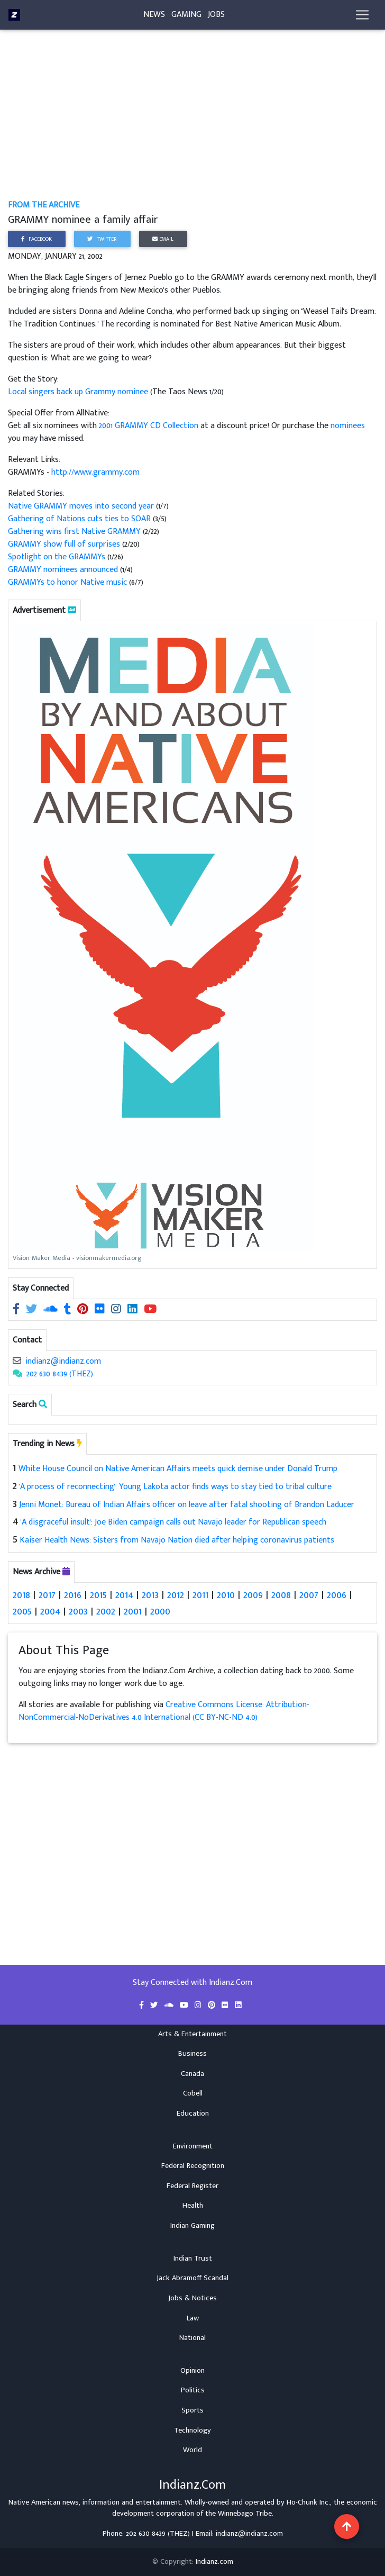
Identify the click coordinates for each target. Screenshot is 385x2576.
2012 (175, 1595)
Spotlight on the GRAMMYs (56, 557)
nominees (348, 426)
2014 (124, 1595)
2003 (78, 1611)
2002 (105, 1611)
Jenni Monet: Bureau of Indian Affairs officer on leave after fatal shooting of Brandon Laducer (186, 1505)
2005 (22, 1611)
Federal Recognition (192, 2166)
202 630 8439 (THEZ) (59, 1374)
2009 (253, 1595)
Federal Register (192, 2185)
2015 (98, 1595)
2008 (281, 1595)
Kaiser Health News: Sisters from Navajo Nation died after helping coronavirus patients (177, 1540)
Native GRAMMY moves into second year (82, 506)
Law (193, 2317)
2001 (133, 1611)
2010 (226, 1595)
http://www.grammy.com (95, 472)
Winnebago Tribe (245, 2513)
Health (192, 2205)
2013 (150, 1595)
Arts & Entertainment (192, 2033)
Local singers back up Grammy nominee (79, 392)
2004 (50, 1611)
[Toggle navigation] (362, 17)
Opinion (192, 2370)
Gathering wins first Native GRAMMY (75, 531)
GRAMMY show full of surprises (65, 544)
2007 (308, 1595)
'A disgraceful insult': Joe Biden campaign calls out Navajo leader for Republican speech (173, 1522)
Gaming (186, 17)
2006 (336, 1595)
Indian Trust (192, 2258)
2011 (200, 1595)
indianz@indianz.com (63, 1361)
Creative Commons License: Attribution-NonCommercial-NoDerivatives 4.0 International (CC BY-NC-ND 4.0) (164, 1710)
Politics (193, 2390)
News (154, 17)
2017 (47, 1595)
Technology (192, 2430)
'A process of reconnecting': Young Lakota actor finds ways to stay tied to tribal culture (175, 1487)
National (192, 2338)
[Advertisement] (193, 121)
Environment (193, 2145)
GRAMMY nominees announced (63, 570)
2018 (21, 1595)
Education (193, 2113)
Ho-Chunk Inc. (308, 2502)
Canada (192, 2073)
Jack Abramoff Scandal (192, 2278)
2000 (160, 1611)
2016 (72, 1595)
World (192, 2450)
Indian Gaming (192, 2225)
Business (192, 2053)
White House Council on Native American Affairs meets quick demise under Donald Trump (178, 1469)
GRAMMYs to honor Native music (67, 582)
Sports (192, 2409)
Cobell (193, 2093)
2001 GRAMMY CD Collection (148, 426)
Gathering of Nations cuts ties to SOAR (79, 519)
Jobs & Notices (192, 2297)
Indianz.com (214, 2561)
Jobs (216, 17)
